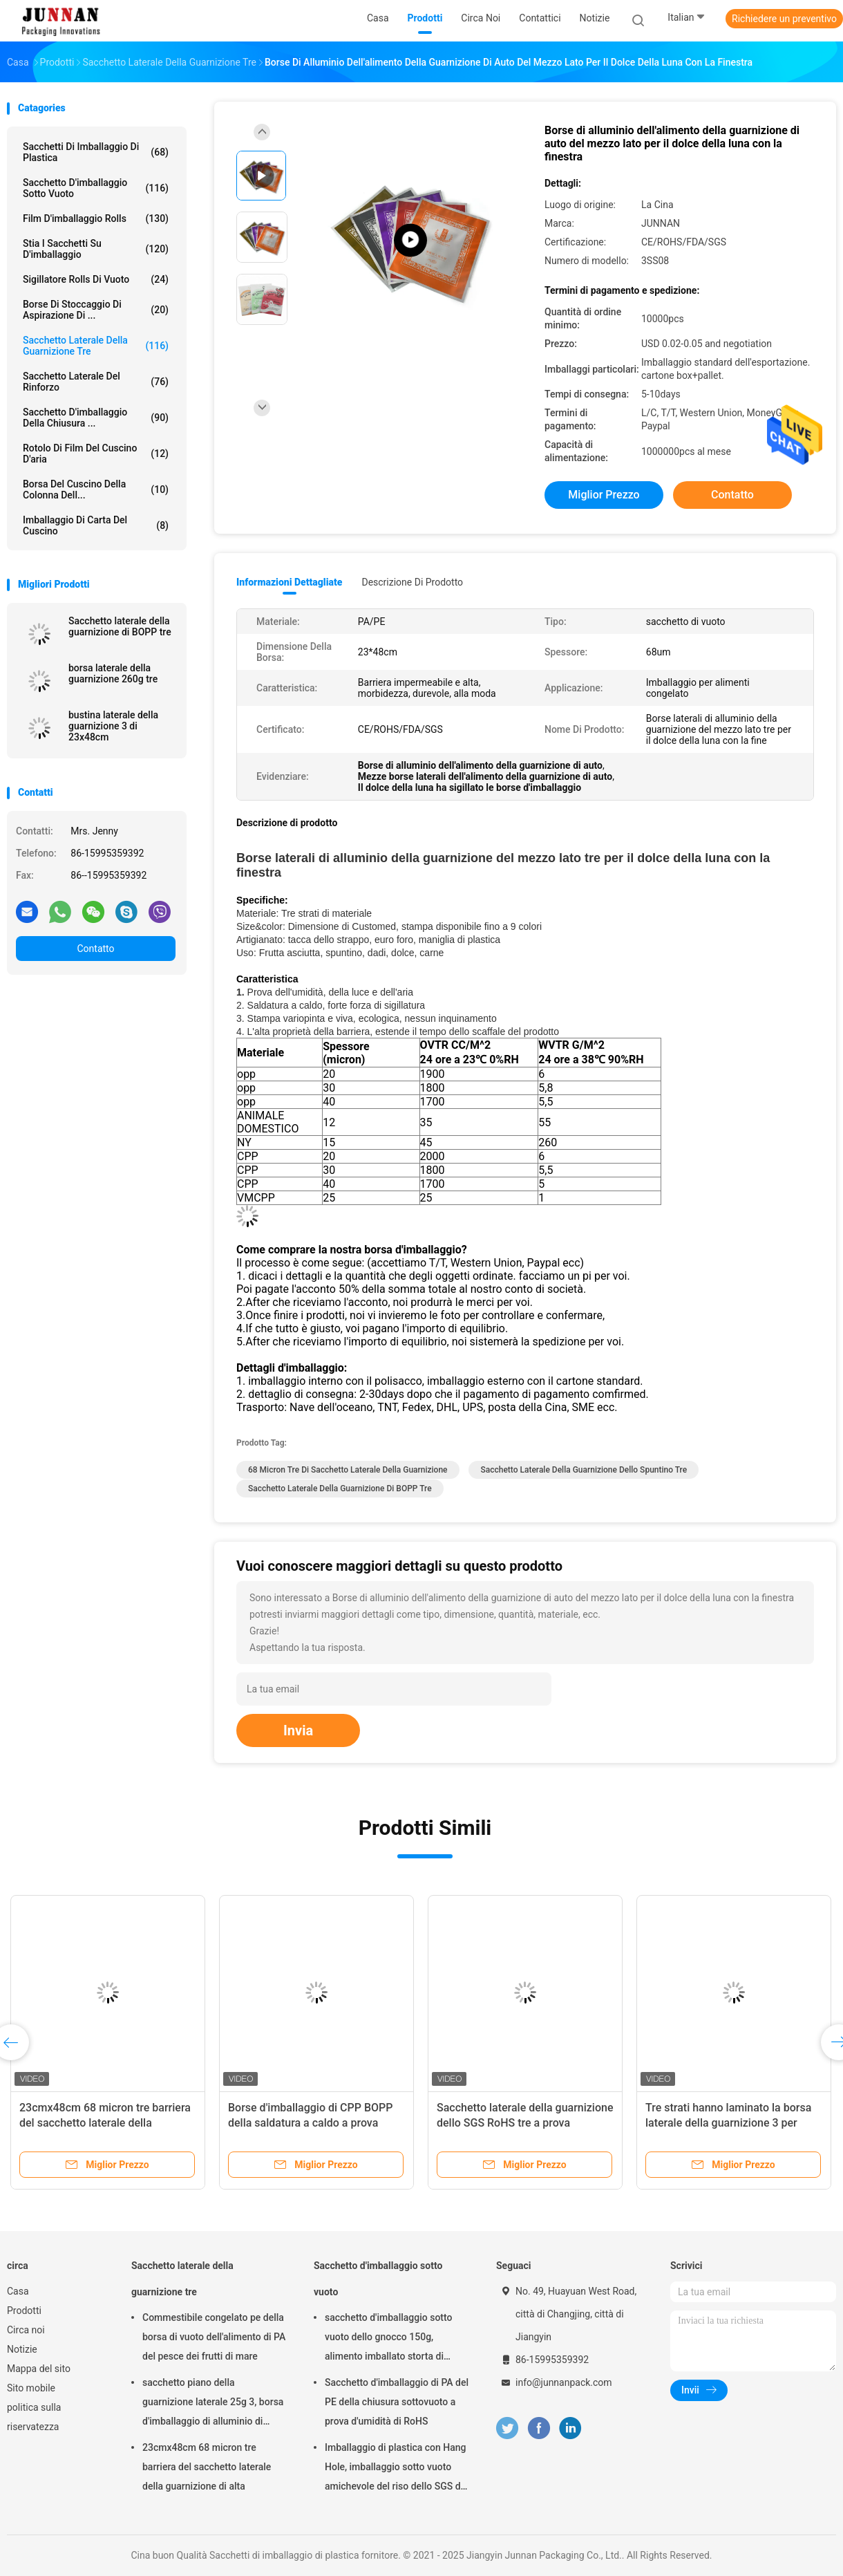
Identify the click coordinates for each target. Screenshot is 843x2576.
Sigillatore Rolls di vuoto (96, 279)
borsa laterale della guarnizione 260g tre (113, 673)
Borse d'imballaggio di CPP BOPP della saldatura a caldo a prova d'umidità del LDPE (310, 2123)
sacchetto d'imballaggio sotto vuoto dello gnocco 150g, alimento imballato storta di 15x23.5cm (388, 2339)
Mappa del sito (38, 2368)
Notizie (22, 2349)
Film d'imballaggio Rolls (96, 218)
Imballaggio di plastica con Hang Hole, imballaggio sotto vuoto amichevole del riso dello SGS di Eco (395, 2469)
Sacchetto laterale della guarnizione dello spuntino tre (583, 1470)
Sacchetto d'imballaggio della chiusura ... (96, 418)
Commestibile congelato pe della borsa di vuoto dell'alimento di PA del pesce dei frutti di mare (213, 2337)
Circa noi (26, 2329)
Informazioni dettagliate (289, 582)
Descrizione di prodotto (412, 582)
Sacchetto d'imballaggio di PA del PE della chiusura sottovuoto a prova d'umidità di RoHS (396, 2402)
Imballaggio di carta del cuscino (96, 525)
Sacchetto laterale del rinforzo (96, 382)
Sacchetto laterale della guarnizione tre (96, 346)
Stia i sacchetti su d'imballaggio (96, 249)
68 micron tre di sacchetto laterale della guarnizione (348, 1470)
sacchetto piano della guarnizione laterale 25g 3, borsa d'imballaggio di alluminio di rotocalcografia (212, 2404)
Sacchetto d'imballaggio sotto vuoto (96, 188)
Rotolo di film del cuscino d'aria (96, 453)
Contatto (95, 948)
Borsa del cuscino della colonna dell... (96, 489)
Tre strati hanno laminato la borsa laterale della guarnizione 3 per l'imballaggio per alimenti (728, 2123)
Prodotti (24, 2310)
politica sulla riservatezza (34, 2417)
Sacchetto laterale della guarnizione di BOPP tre (119, 626)
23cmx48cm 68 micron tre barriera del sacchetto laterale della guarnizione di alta (105, 2123)
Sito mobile (31, 2387)
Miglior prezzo (603, 494)
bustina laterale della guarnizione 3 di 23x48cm (113, 726)
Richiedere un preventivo (784, 18)
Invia (298, 1730)
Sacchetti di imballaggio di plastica (96, 152)
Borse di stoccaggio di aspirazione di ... (96, 310)
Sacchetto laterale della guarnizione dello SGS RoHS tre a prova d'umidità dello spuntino (525, 2123)
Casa (18, 2291)
